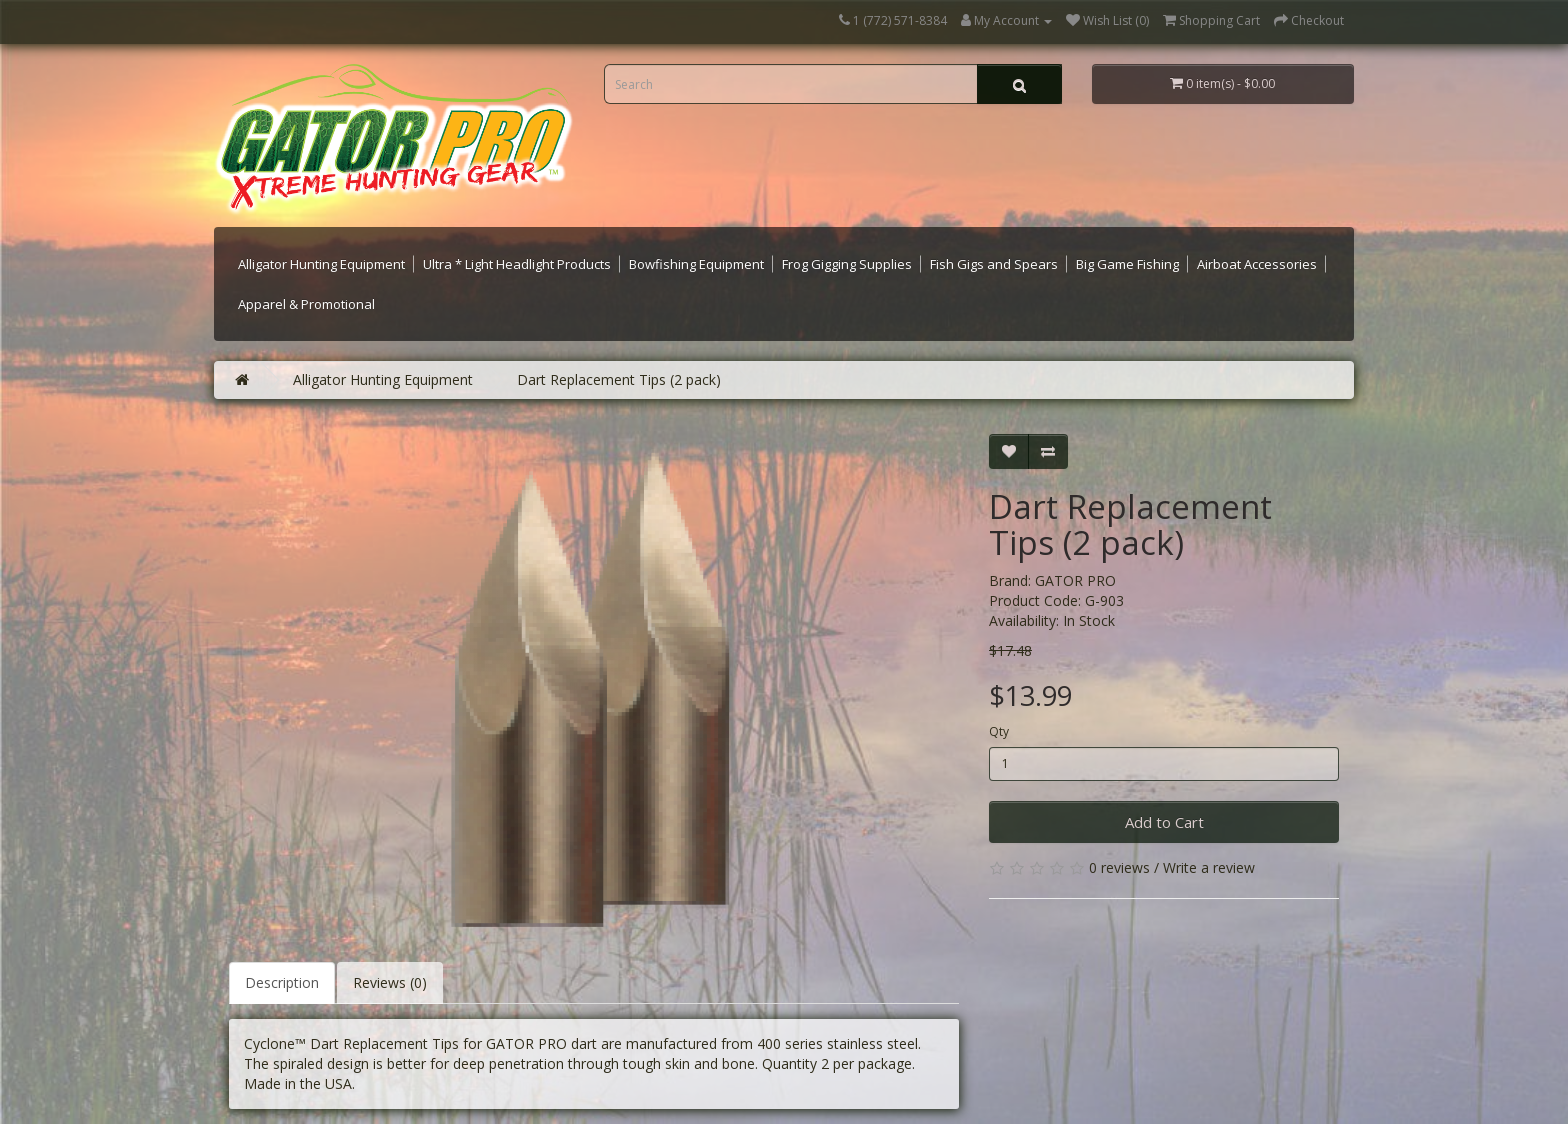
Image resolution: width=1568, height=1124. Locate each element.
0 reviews (1119, 867)
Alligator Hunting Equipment (321, 264)
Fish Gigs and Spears (994, 264)
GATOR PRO (1075, 580)
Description (282, 982)
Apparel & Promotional (306, 304)
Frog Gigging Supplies (847, 264)
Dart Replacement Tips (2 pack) (619, 379)
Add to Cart (1164, 822)
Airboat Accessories (1257, 264)
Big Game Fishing (1127, 264)
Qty (999, 731)
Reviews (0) (390, 982)
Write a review (1209, 867)
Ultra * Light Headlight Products (517, 264)
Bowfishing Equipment (696, 264)
